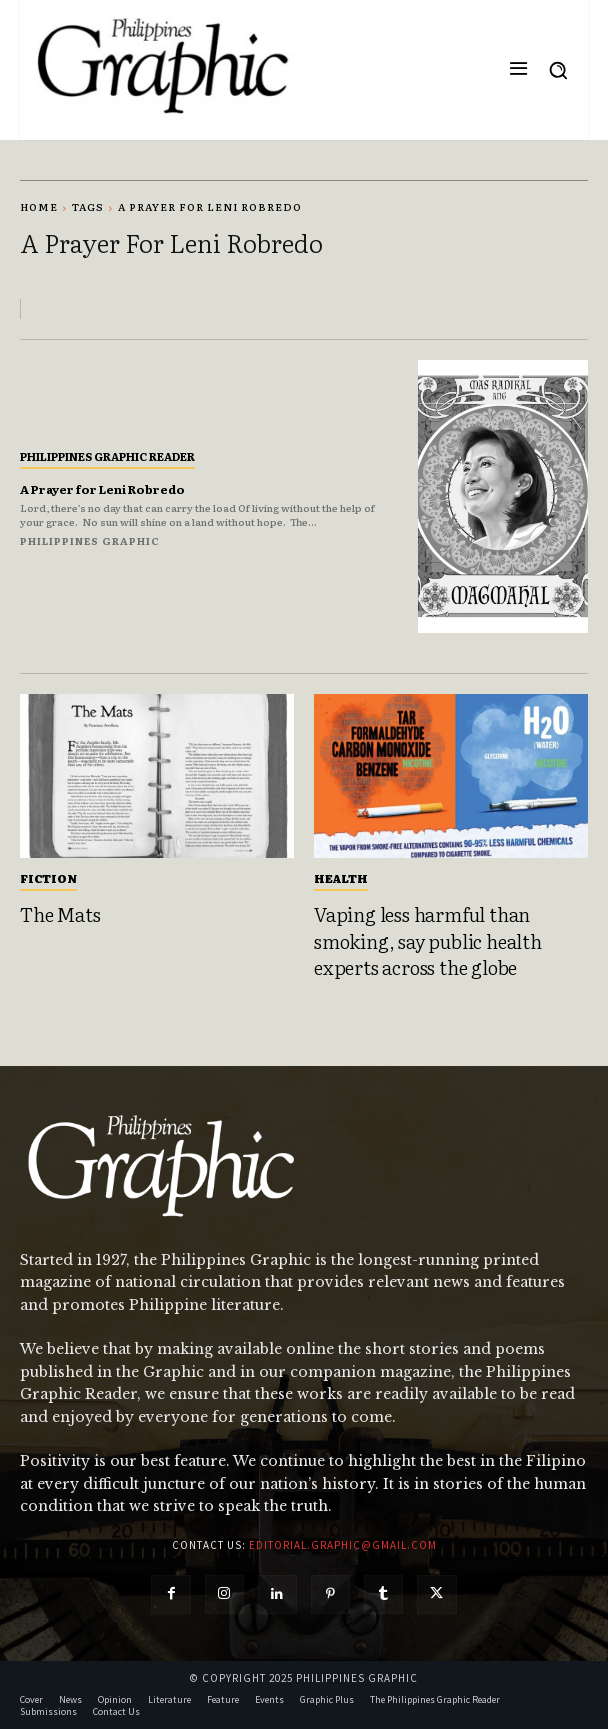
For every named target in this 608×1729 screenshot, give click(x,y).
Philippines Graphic (90, 540)
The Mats (60, 914)
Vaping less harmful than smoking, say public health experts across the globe (428, 940)
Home (39, 206)
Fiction (48, 878)
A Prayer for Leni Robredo (102, 489)
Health (341, 878)
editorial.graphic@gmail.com (343, 1545)
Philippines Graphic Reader (107, 456)
